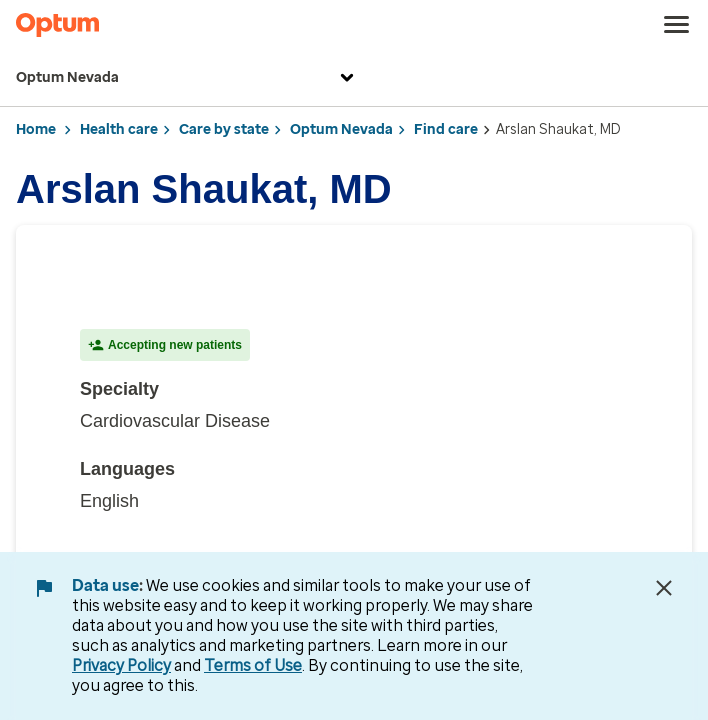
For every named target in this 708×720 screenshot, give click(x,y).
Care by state (224, 129)
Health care (119, 129)
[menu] (677, 25)
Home (36, 129)
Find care (446, 129)
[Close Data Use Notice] (664, 588)
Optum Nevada (187, 78)
